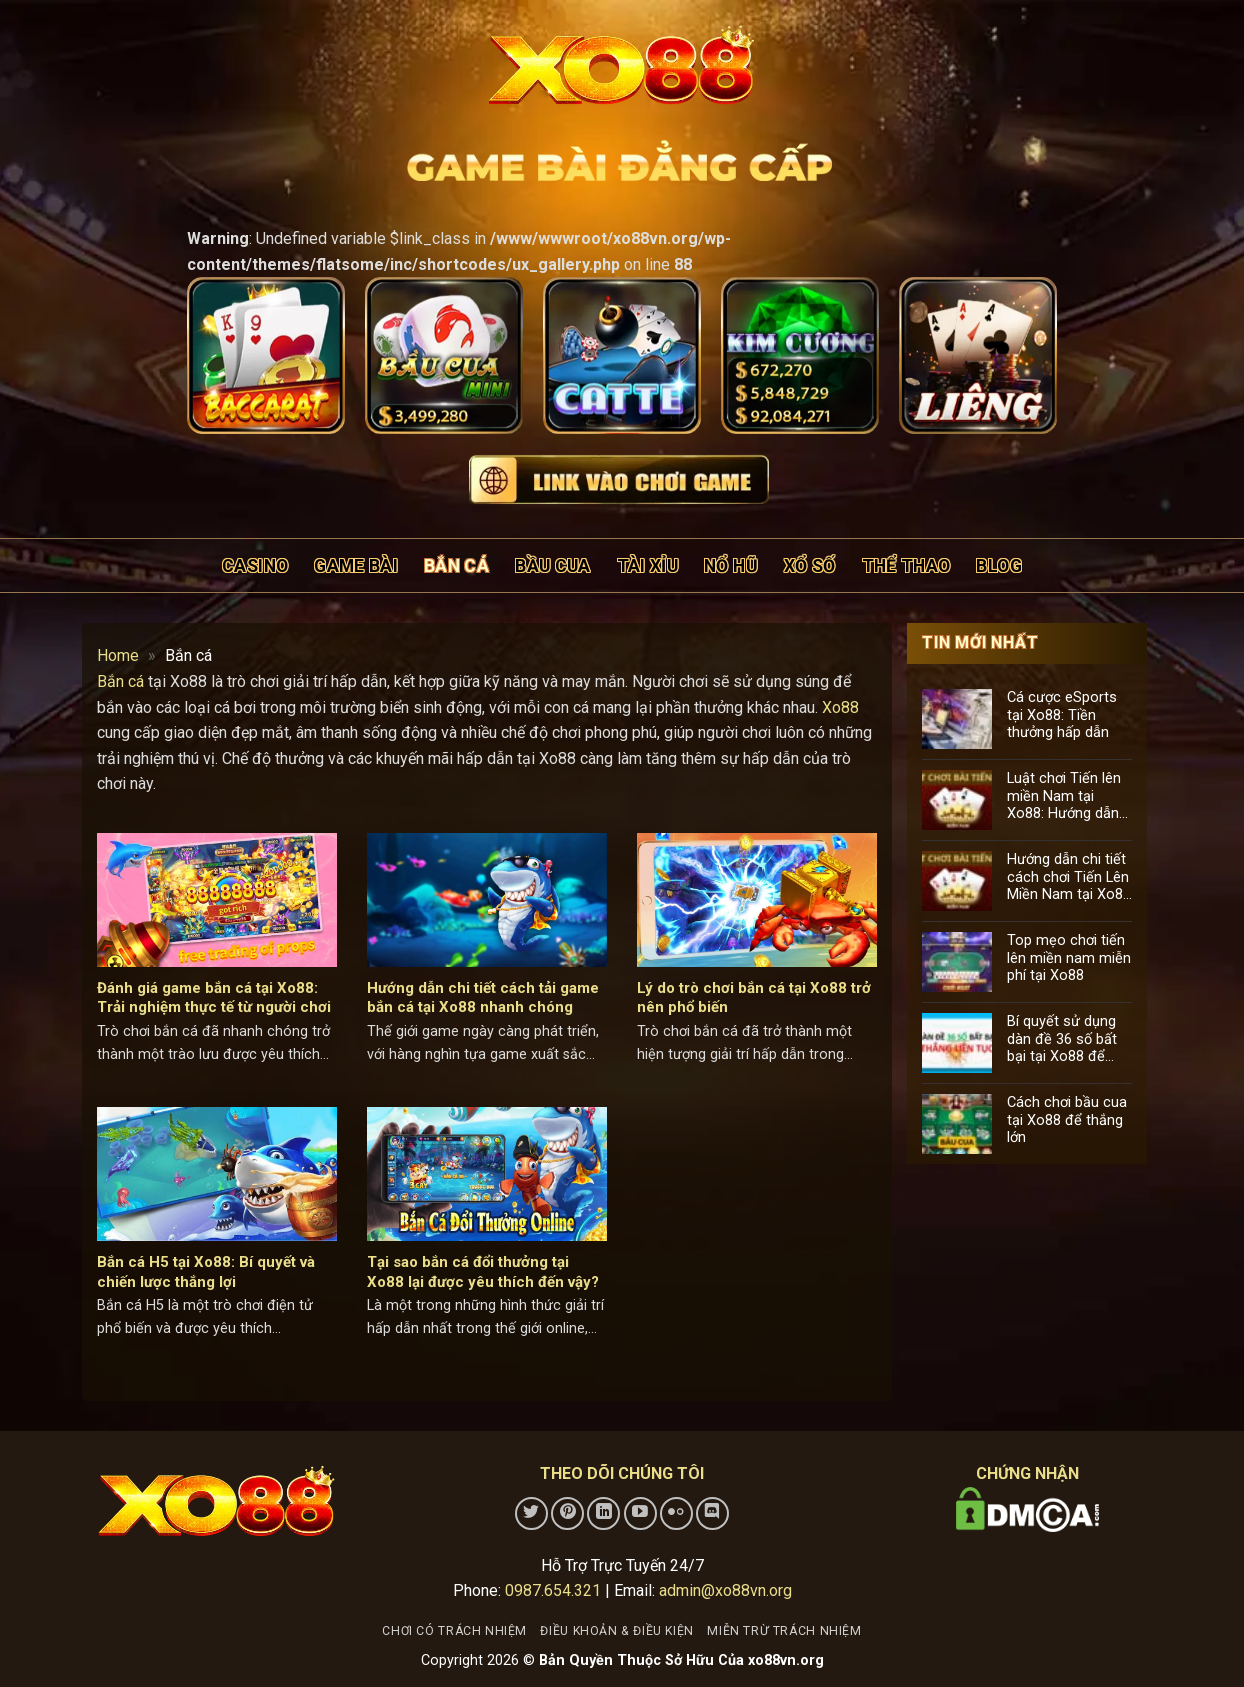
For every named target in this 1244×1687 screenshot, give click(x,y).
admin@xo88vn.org (725, 1590)
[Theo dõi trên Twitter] (531, 1513)
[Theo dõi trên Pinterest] (567, 1513)
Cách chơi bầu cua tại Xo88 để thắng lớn (1067, 1120)
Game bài (356, 566)
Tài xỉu (647, 566)
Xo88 (840, 707)
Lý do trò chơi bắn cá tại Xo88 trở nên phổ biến (754, 998)
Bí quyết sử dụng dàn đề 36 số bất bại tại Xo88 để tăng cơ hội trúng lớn (1062, 1039)
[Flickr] (676, 1513)
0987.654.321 (553, 1590)
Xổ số (810, 566)
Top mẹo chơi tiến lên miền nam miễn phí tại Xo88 (1069, 958)
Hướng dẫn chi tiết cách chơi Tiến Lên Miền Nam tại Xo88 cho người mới (1069, 877)
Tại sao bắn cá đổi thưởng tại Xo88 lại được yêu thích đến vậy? (483, 1272)
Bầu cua (552, 566)
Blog (998, 566)
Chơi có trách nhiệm (454, 1631)
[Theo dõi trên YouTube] (640, 1513)
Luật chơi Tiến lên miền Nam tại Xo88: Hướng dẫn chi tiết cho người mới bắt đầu (1064, 796)
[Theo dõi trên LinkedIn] (603, 1513)
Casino (255, 566)
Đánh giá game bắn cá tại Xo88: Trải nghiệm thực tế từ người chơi (214, 998)
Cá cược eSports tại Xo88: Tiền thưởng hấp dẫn (1062, 715)
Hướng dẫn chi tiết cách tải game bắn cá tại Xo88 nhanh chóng (483, 998)
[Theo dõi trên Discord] (712, 1513)
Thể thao (906, 566)
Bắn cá (456, 566)
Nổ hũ (731, 566)
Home (118, 655)
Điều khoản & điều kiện (616, 1631)
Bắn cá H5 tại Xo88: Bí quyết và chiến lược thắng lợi (206, 1272)
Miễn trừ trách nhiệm (784, 1631)
